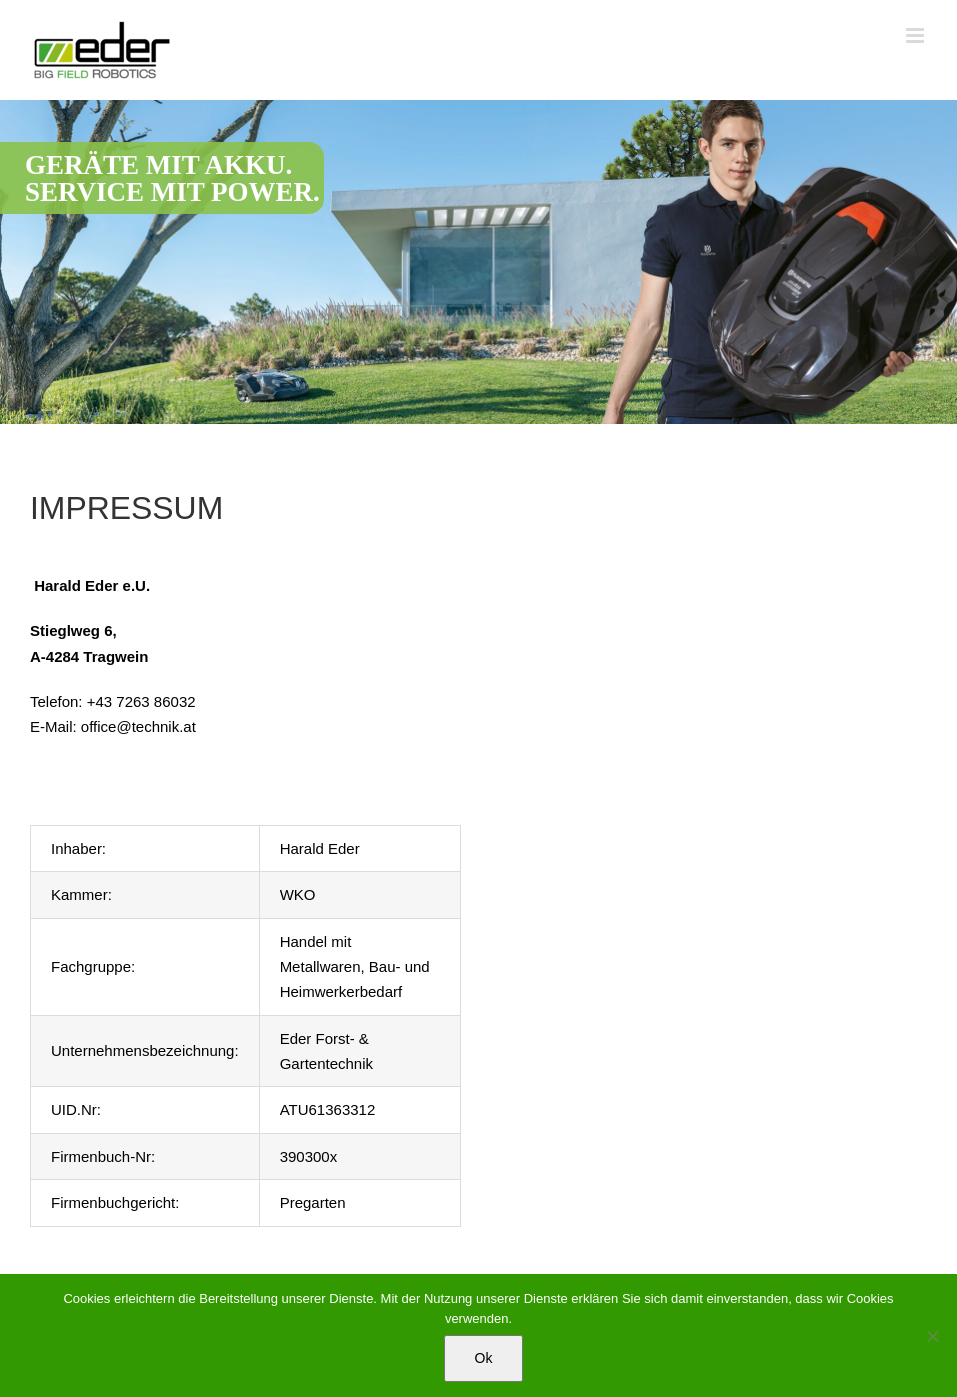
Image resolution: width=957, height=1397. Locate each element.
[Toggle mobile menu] (916, 35)
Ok (484, 1358)
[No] (932, 1336)
